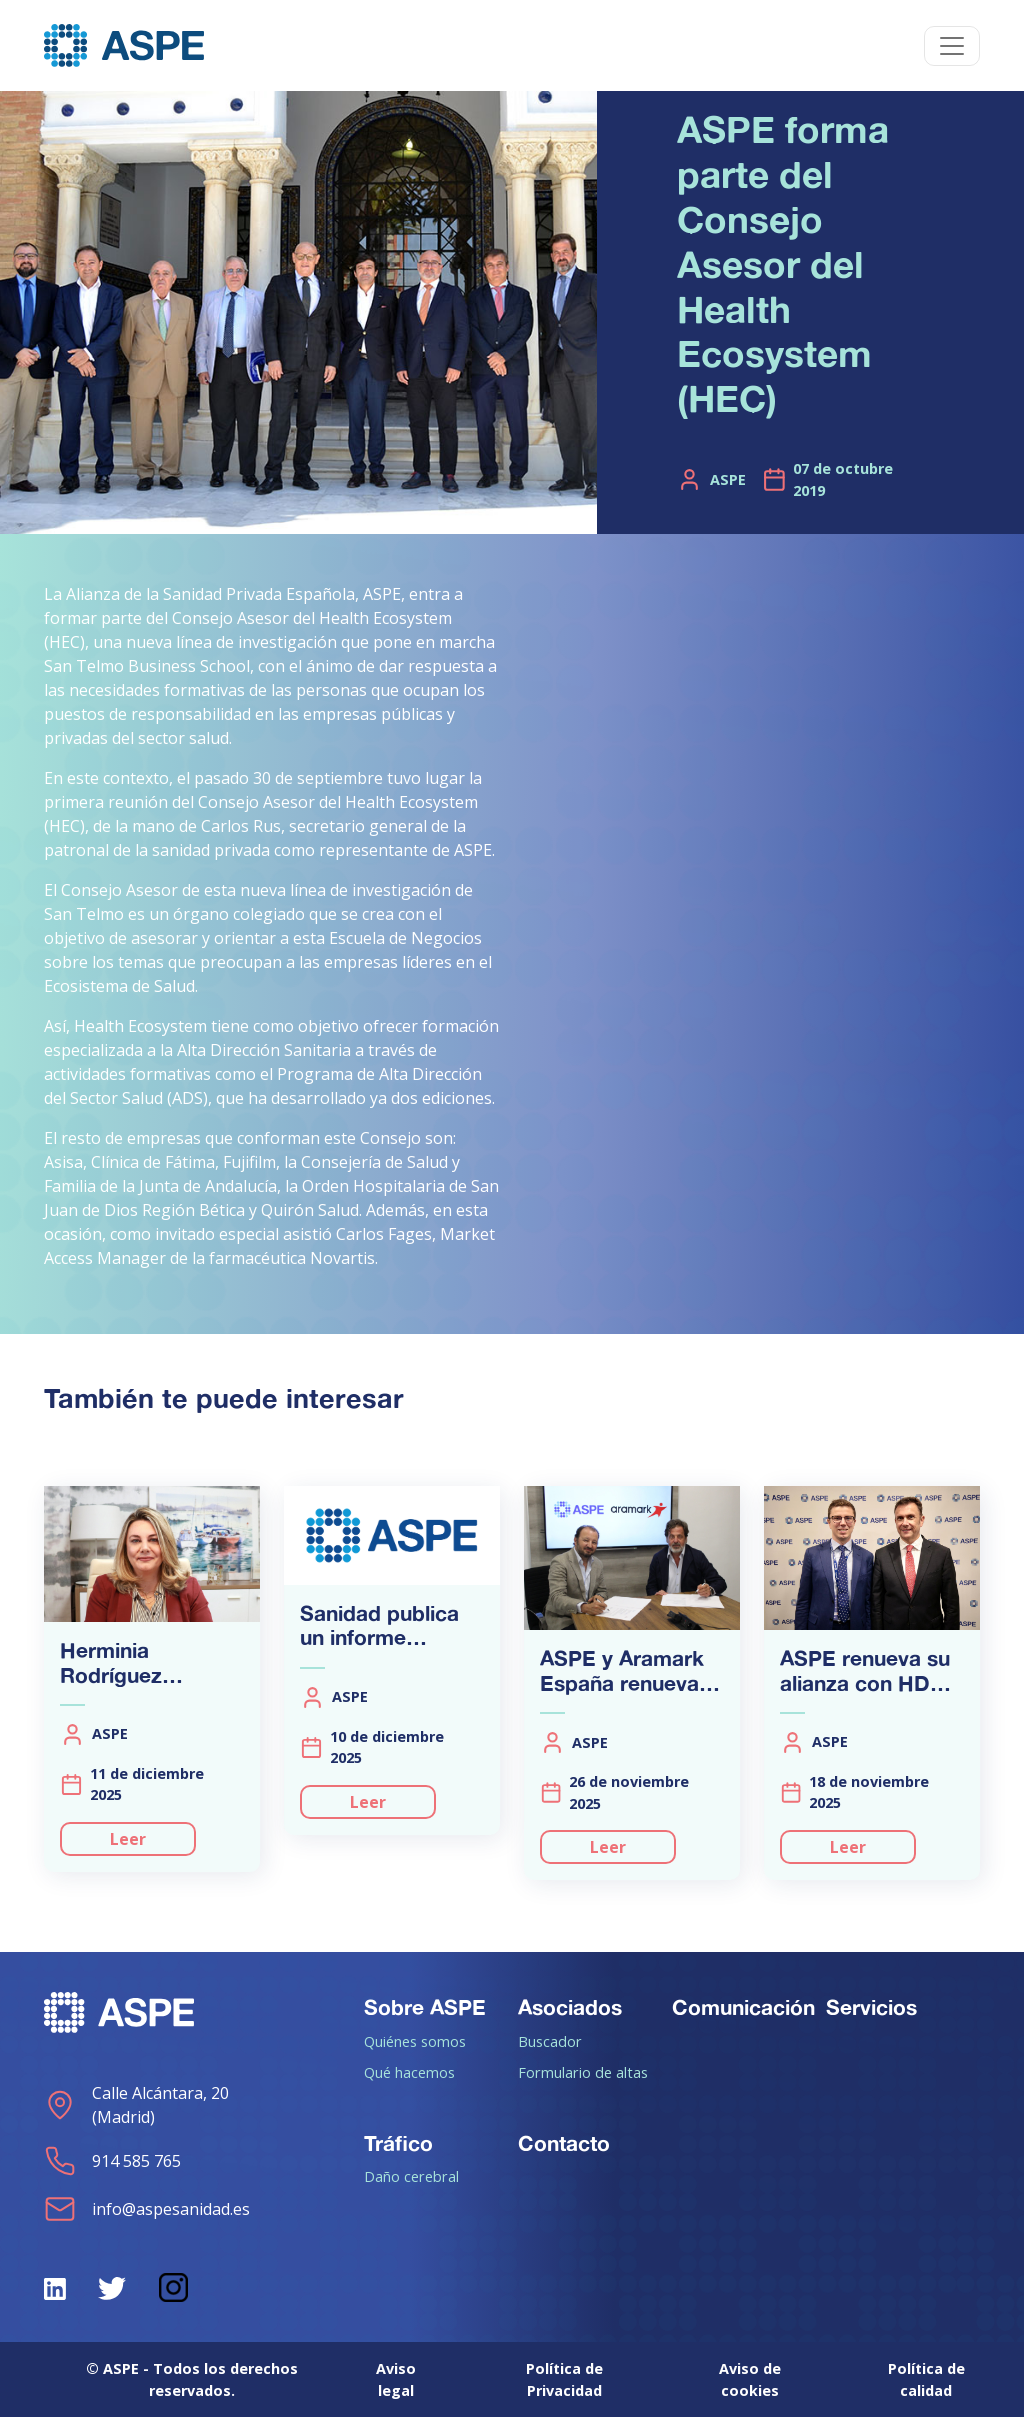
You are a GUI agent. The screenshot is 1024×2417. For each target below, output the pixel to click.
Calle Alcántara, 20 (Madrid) (136, 2105)
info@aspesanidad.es (147, 2209)
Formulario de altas (583, 2072)
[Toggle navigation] (952, 46)
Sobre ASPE (425, 2007)
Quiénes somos (415, 2041)
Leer (128, 1839)
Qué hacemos (409, 2072)
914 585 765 (112, 2161)
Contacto (564, 2143)
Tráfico (398, 2143)
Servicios (871, 2007)
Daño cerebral (411, 2176)
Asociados (570, 2007)
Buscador (550, 2041)
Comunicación (743, 2007)
